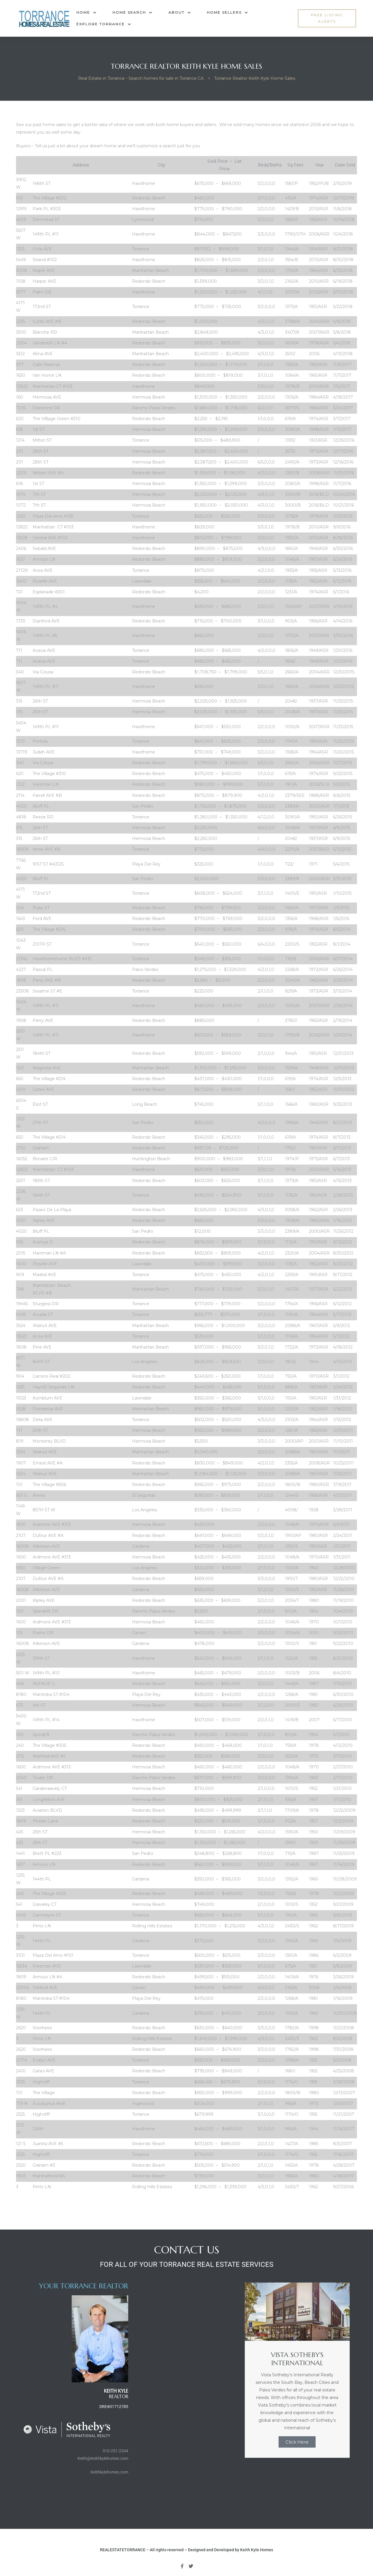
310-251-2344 (115, 2450)
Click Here (297, 2442)
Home (86, 12)
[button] (327, 18)
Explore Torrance (103, 24)
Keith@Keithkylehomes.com (103, 2458)
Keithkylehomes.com (109, 2472)
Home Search (132, 12)
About (179, 12)
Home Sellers (227, 12)
